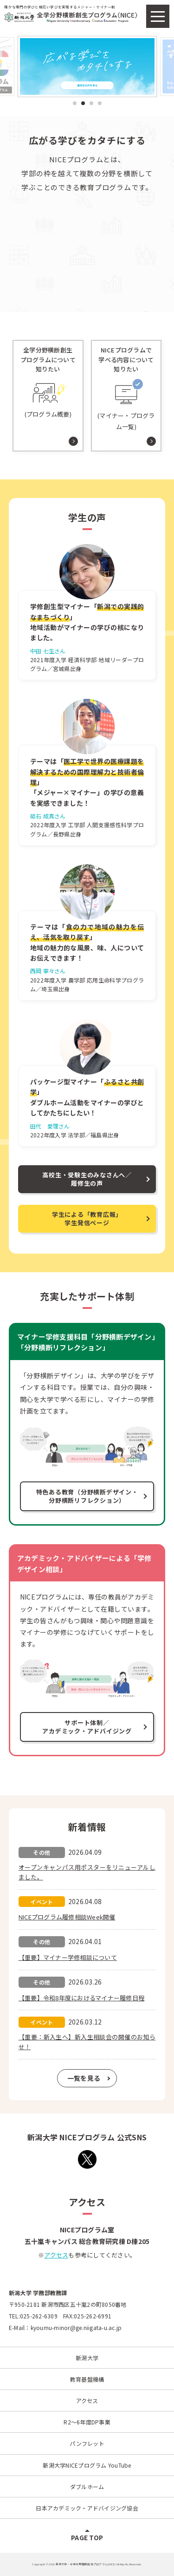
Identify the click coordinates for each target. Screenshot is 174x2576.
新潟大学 (87, 2358)
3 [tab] (91, 103)
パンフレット (87, 2443)
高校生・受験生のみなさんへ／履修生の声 (87, 1179)
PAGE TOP (87, 2537)
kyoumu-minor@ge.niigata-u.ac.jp (76, 2327)
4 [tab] (99, 103)
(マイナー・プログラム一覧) (126, 388)
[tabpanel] (87, 66)
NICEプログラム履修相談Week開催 (67, 1916)
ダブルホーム (87, 2486)
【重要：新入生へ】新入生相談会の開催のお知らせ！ (87, 2041)
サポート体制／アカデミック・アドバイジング (87, 1726)
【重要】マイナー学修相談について (68, 1957)
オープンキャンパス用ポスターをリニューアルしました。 (87, 1872)
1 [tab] (74, 103)
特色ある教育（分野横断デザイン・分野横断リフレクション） (87, 1496)
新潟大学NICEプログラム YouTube (87, 2465)
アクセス (56, 2255)
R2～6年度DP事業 (87, 2422)
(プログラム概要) (48, 381)
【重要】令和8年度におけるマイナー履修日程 (81, 1997)
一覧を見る (83, 2078)
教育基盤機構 (87, 2379)
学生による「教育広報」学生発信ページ (87, 1218)
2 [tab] (82, 103)
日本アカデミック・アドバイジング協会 (87, 2508)
